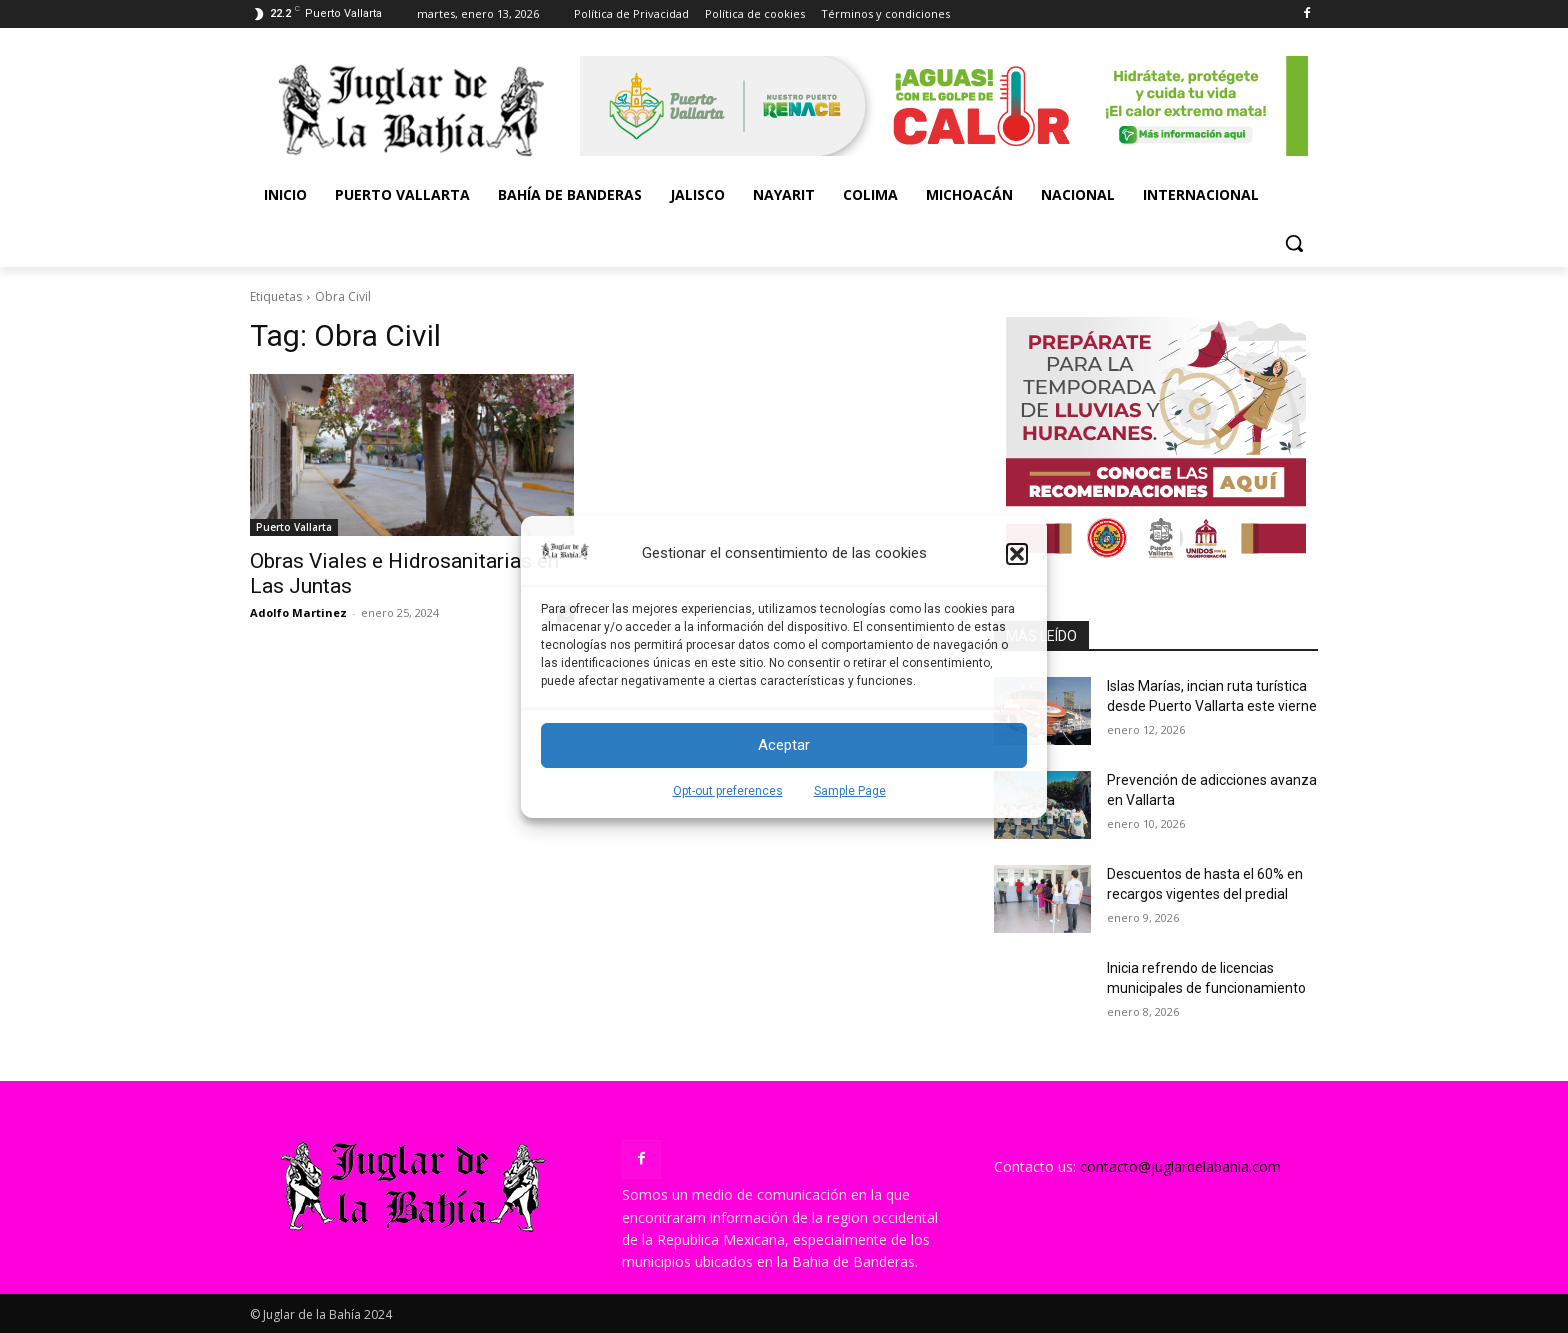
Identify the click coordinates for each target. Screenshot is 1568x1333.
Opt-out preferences (728, 791)
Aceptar (784, 745)
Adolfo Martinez (298, 612)
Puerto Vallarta (294, 527)
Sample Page (850, 791)
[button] (1017, 554)
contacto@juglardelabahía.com (1180, 1166)
